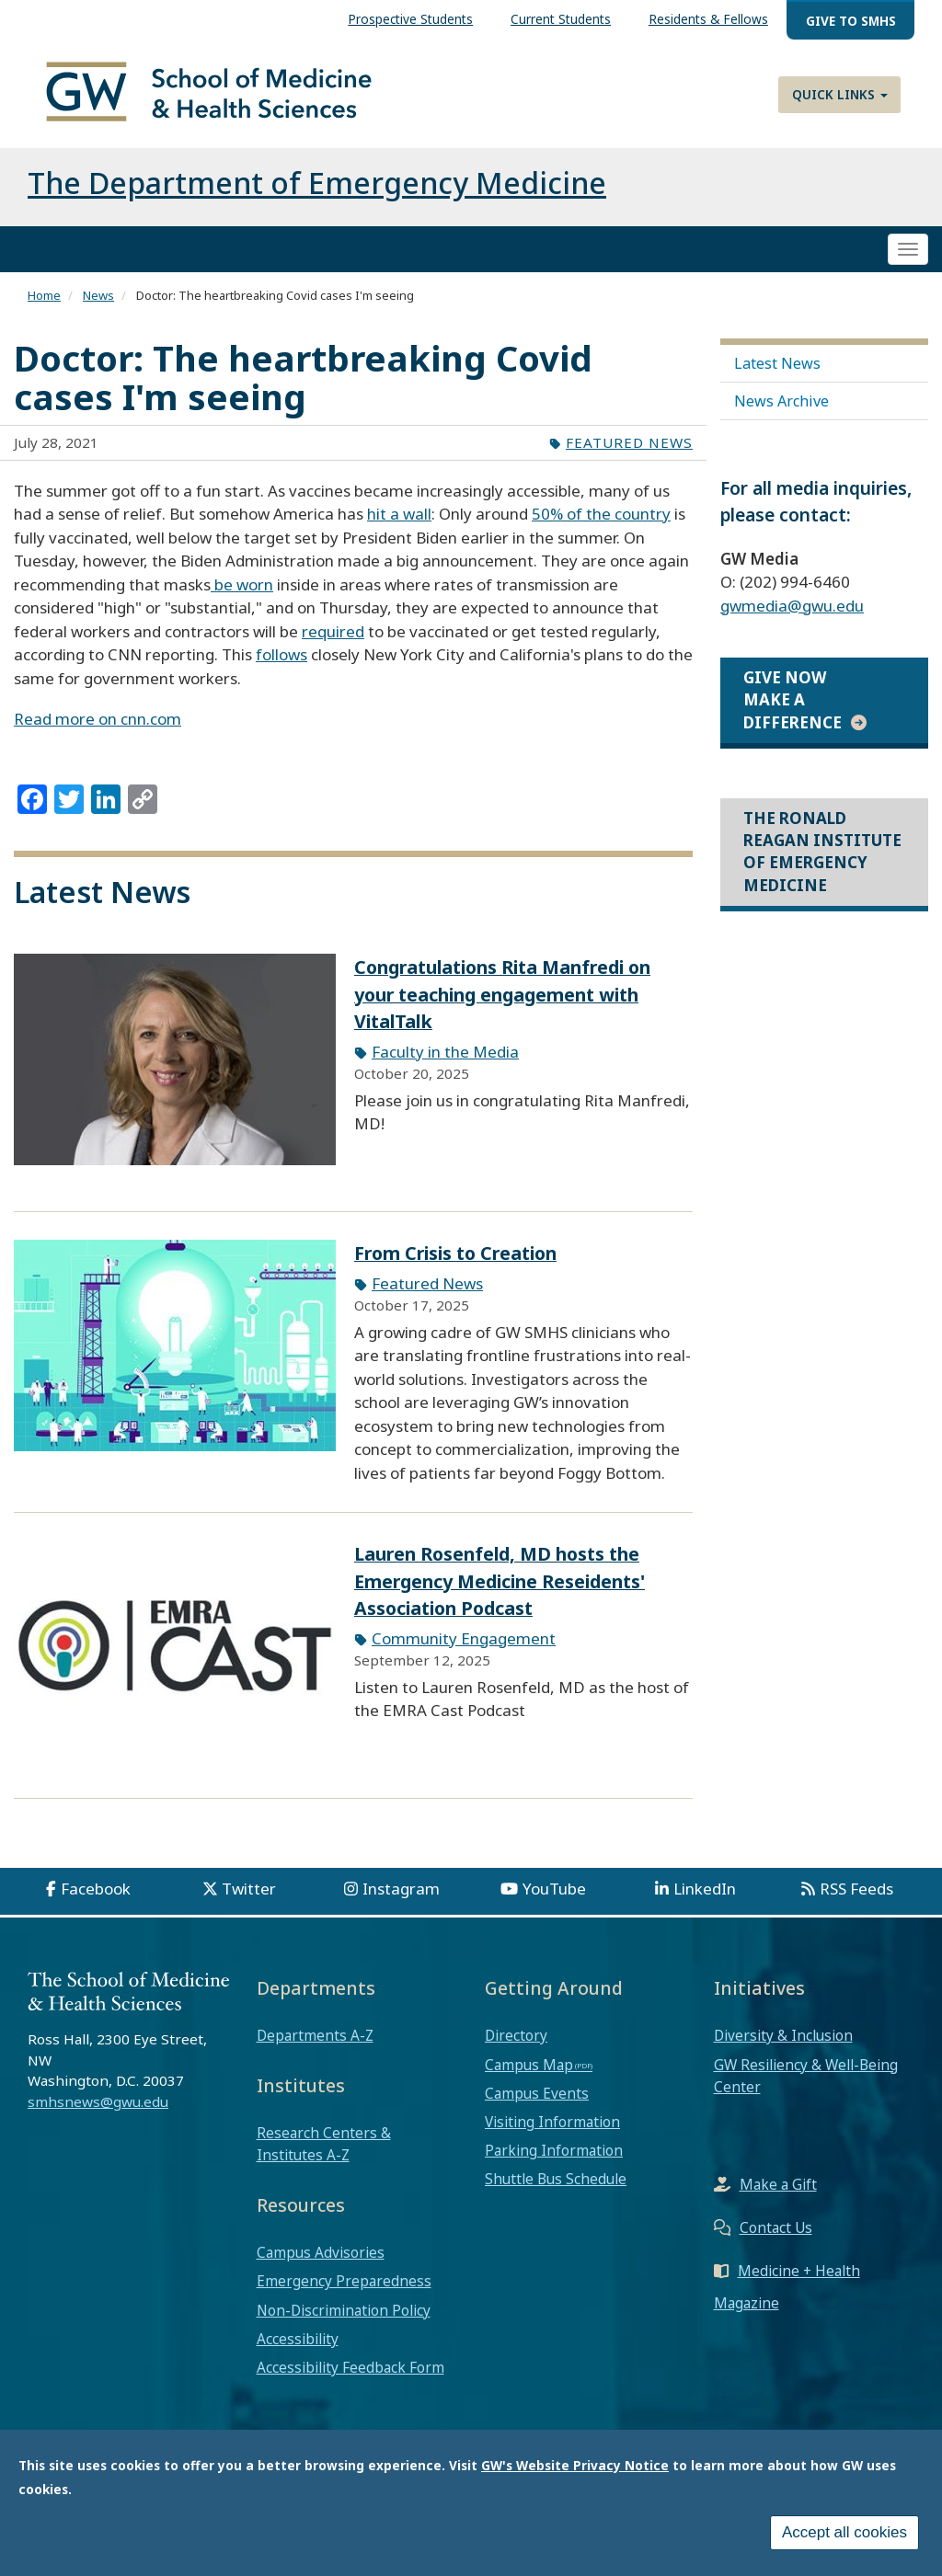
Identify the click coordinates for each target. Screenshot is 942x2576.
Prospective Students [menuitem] (410, 19)
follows (281, 654)
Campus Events (537, 2093)
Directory (516, 2035)
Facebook (96, 1888)
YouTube (554, 1888)
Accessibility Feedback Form (350, 2367)
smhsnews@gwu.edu (98, 2101)
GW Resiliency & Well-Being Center (806, 2075)
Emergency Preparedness (344, 2281)
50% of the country (601, 513)
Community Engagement (464, 1638)
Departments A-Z (315, 2035)
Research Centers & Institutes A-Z (324, 2144)
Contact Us (776, 2227)
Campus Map (529, 2064)
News (98, 295)
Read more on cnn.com (97, 718)
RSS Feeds (856, 1888)
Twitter (249, 1888)
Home (44, 295)
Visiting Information (552, 2121)
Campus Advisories (321, 2252)
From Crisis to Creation (455, 1253)
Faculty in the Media (445, 1051)
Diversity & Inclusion (783, 2035)
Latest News (777, 363)
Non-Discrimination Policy (344, 2310)
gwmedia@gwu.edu (792, 605)
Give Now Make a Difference (792, 700)
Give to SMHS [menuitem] (851, 20)
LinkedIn (704, 1888)
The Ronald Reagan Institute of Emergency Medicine (822, 851)
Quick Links (840, 94)
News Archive (781, 401)
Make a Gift (778, 2184)
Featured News (629, 442)
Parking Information (554, 2150)
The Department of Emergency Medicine (317, 182)
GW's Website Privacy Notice (575, 2466)
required (333, 631)
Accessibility (298, 2339)
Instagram (401, 1888)
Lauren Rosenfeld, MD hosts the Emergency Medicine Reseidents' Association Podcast (499, 1580)
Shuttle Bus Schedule (555, 2179)
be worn (242, 584)
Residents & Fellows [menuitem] (708, 19)
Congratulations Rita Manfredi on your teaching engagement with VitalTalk (502, 994)
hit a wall (399, 513)
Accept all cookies (844, 2533)
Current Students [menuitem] (561, 19)
